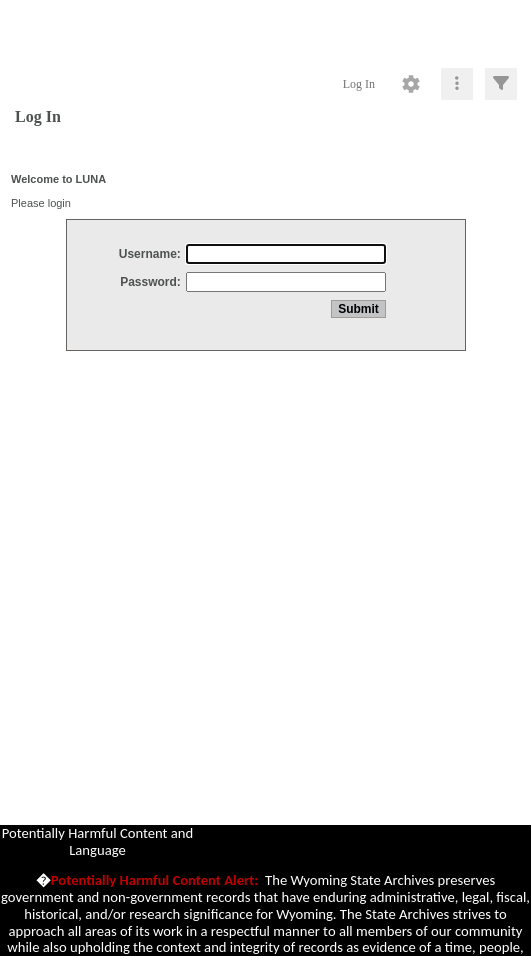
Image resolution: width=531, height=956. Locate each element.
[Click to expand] (501, 84)
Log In (359, 84)
